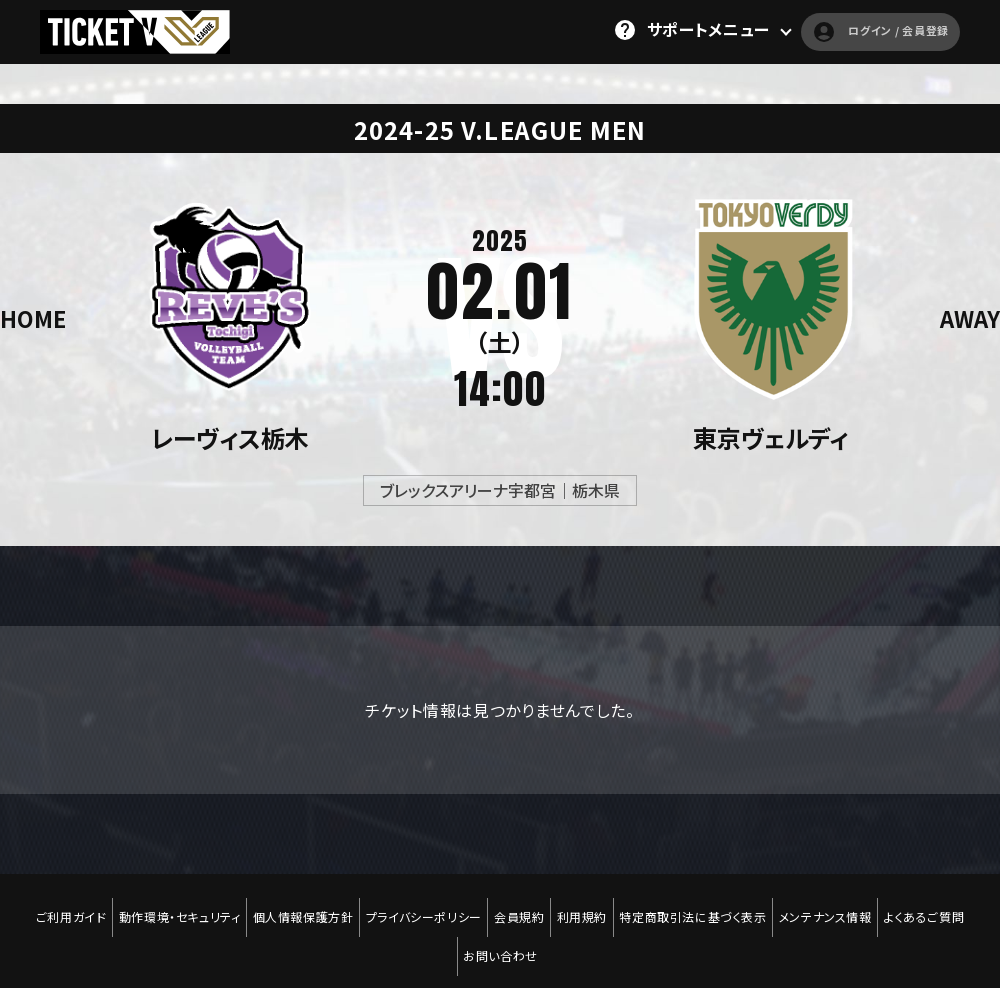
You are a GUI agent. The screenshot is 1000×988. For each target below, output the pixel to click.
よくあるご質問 (943, 905)
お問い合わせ (500, 919)
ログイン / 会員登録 (852, 30)
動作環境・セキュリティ (166, 905)
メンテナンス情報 (839, 905)
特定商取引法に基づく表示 (702, 905)
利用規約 (586, 905)
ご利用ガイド (52, 905)
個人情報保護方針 (293, 905)
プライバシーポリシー (419, 905)
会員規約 (519, 905)
